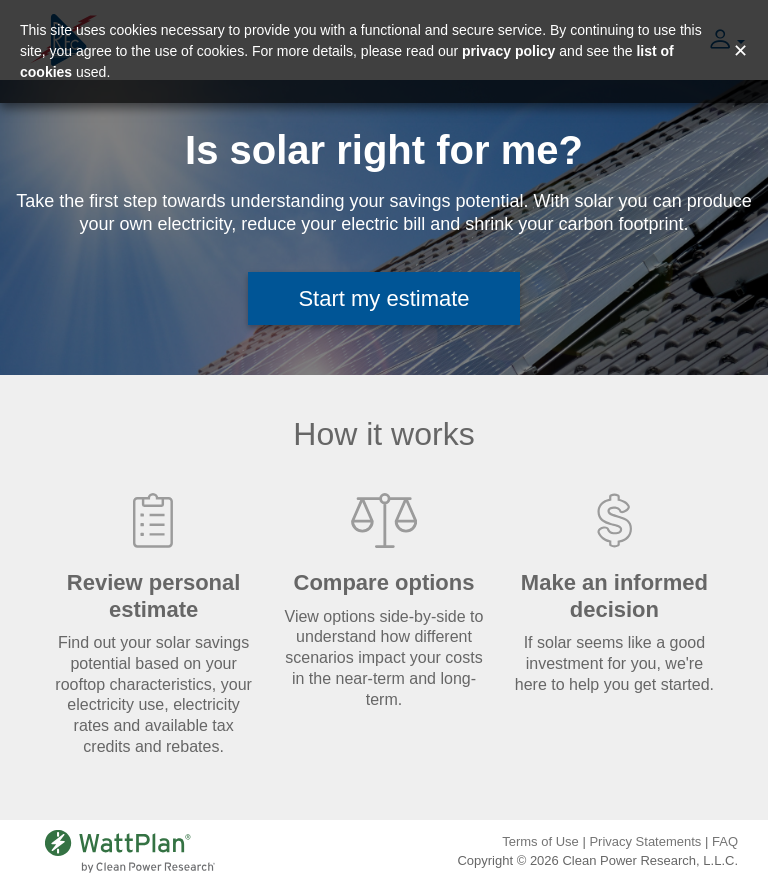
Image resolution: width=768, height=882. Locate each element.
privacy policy (508, 51)
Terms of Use (540, 841)
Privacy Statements (645, 841)
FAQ (725, 841)
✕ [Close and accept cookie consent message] (740, 51)
